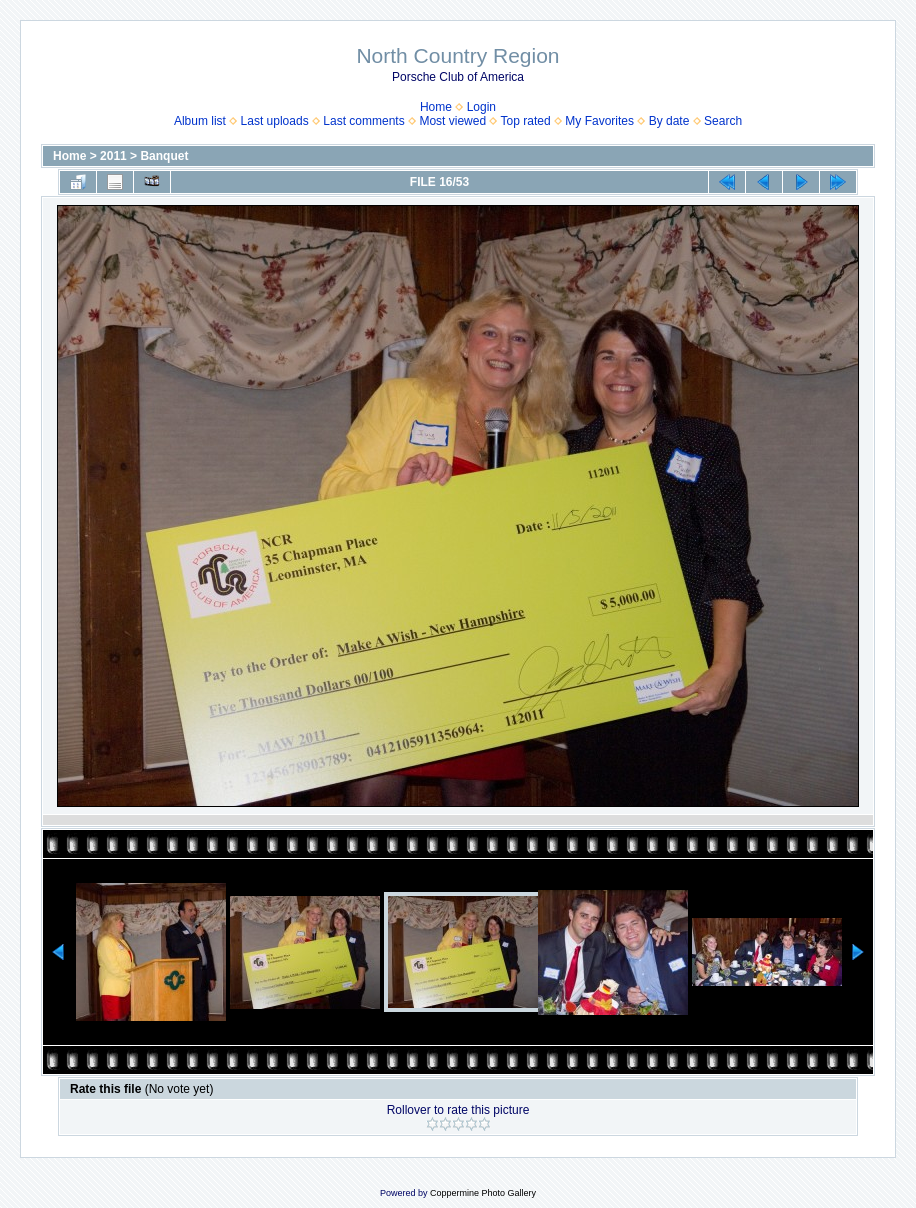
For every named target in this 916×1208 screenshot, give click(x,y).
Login (481, 107)
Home (436, 107)
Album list (200, 121)
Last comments (363, 121)
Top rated (526, 121)
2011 (113, 156)
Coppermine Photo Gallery (483, 1193)
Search (723, 121)
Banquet (164, 156)
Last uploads (275, 121)
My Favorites (599, 121)
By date (669, 121)
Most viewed (452, 121)
